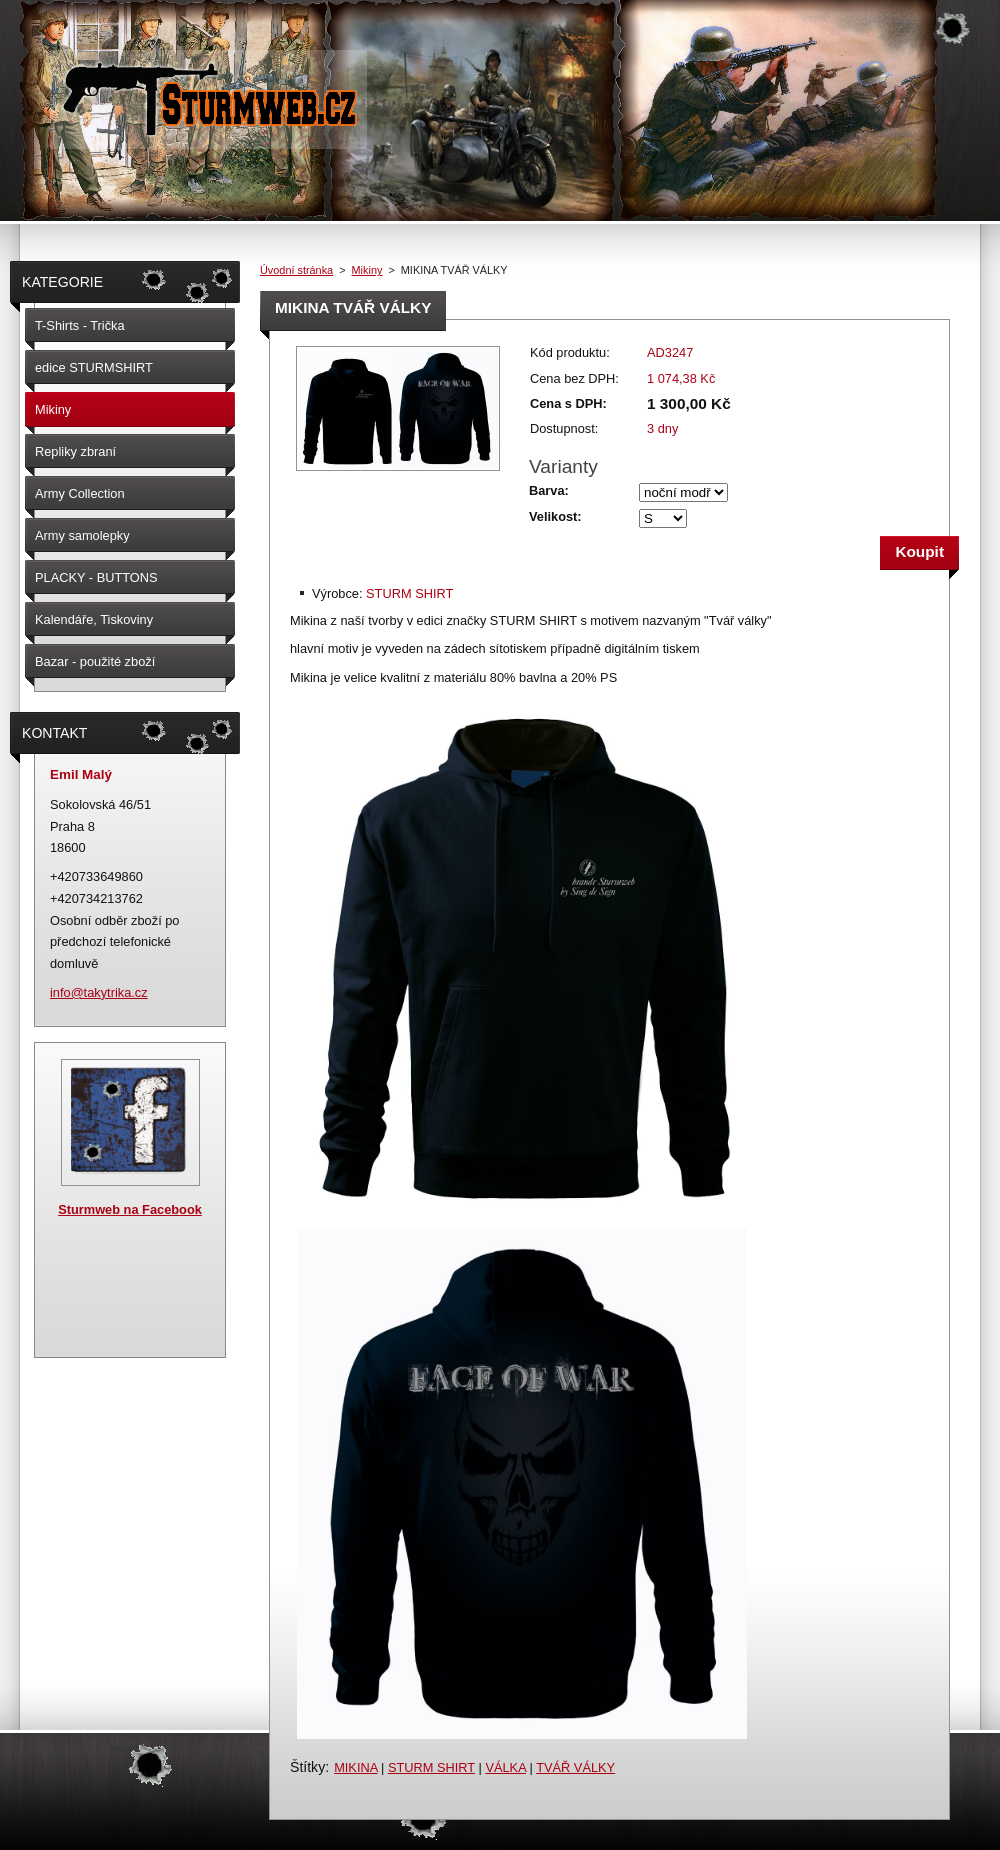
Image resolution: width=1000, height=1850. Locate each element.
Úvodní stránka (296, 270)
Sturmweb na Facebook (130, 1209)
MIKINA (355, 1767)
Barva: (549, 490)
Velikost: (555, 516)
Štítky (307, 1767)
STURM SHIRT (431, 1767)
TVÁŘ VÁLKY (575, 1767)
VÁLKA (505, 1767)
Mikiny (367, 270)
